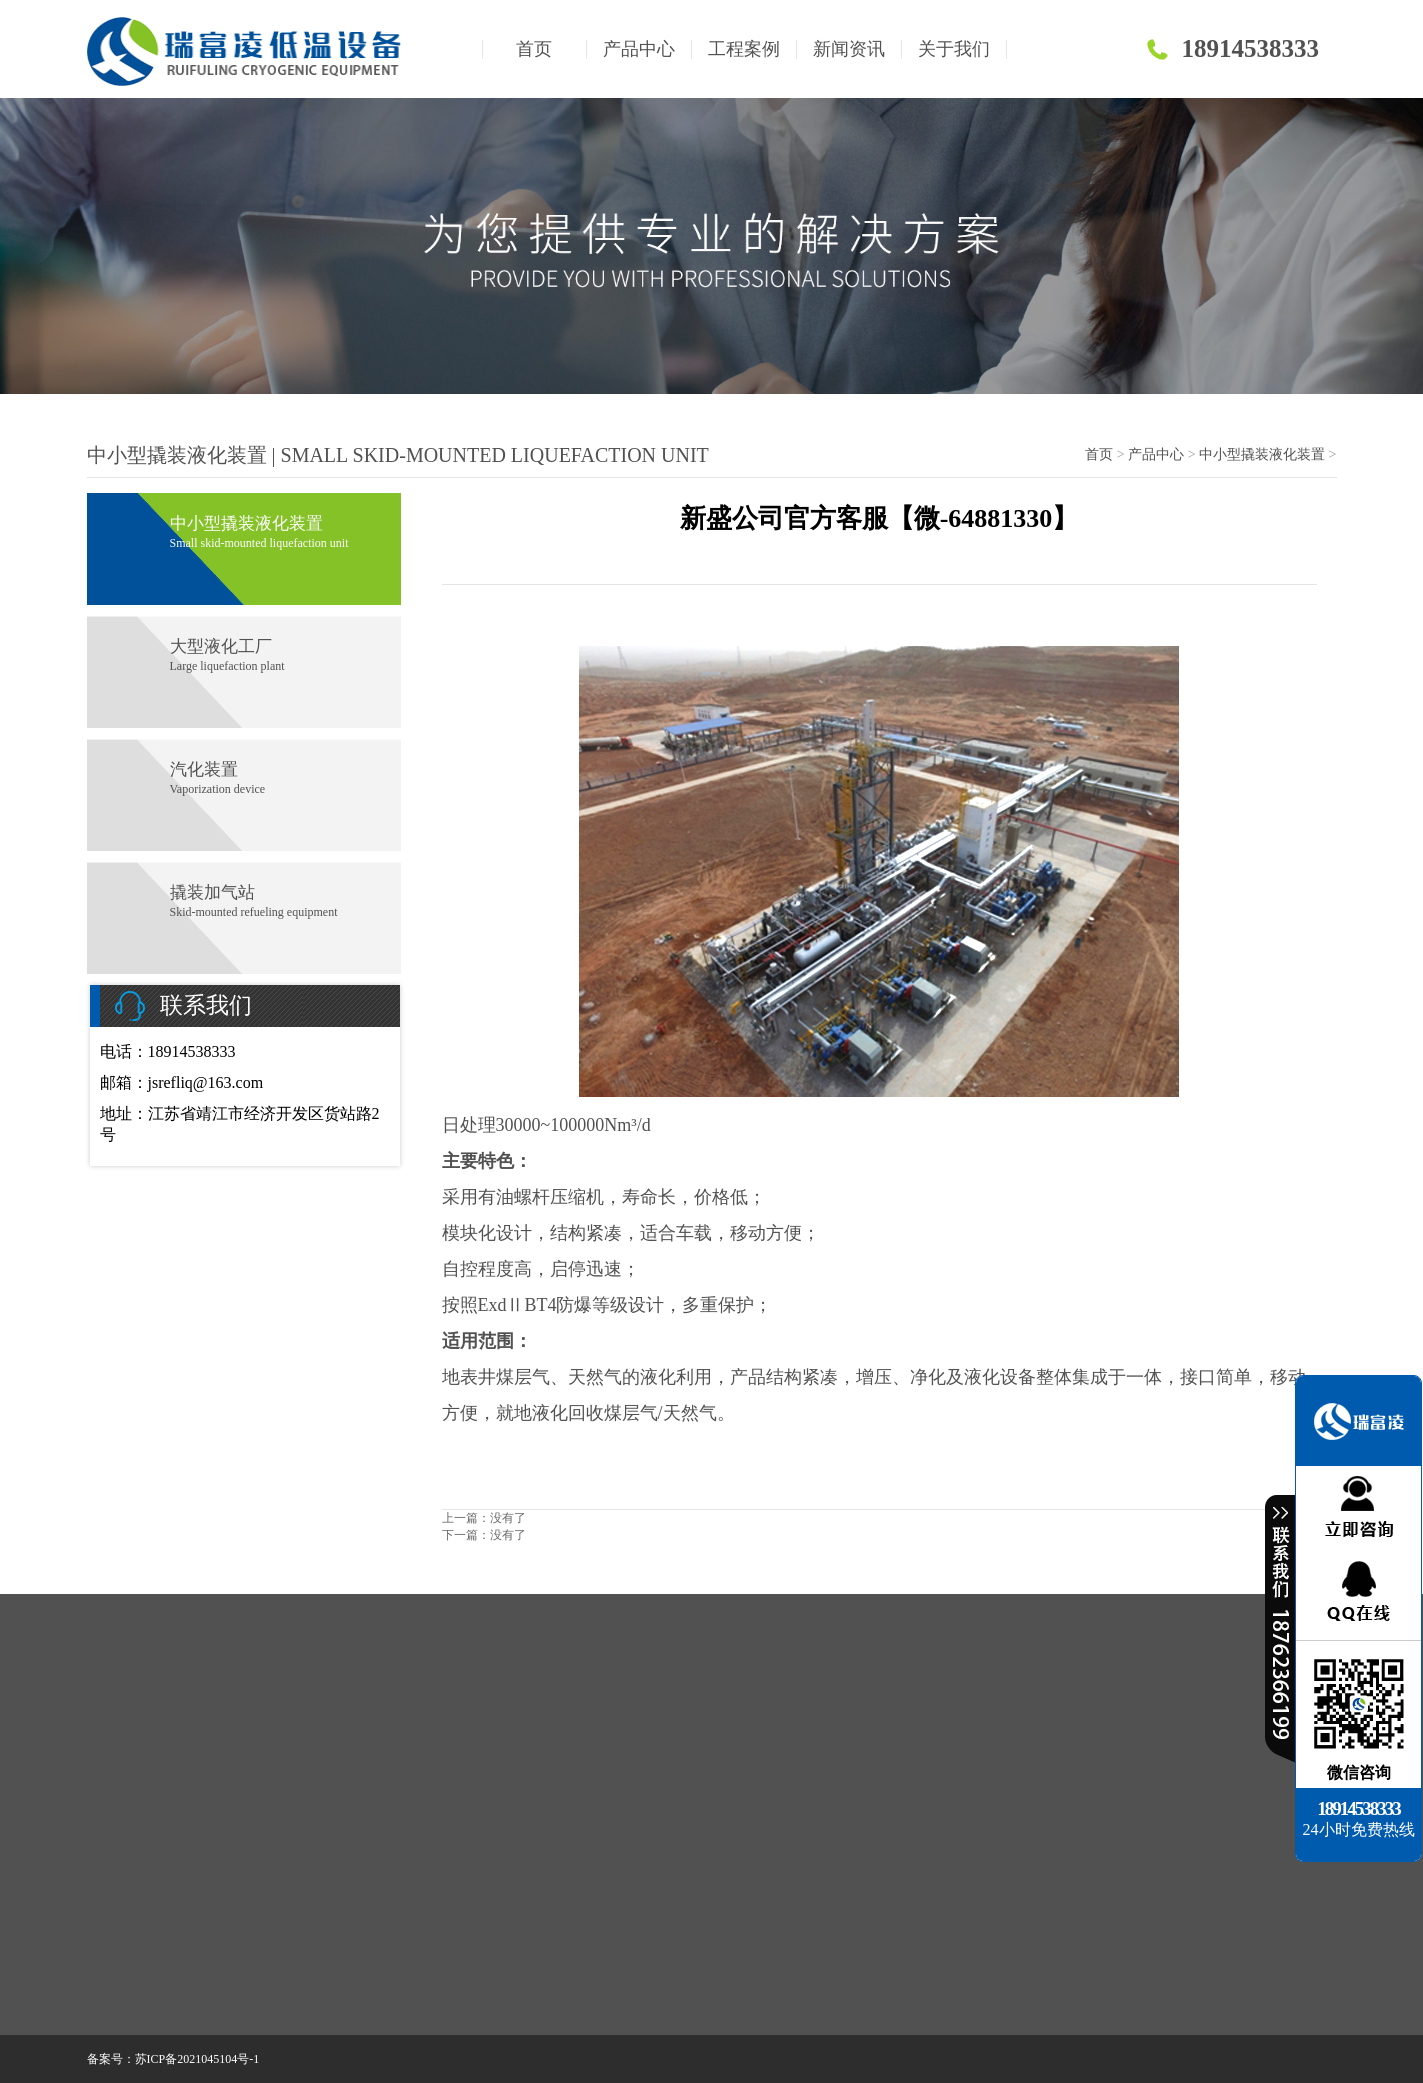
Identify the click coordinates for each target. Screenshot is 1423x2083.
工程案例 (744, 49)
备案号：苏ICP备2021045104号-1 (173, 2059)
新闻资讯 (849, 49)
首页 (534, 49)
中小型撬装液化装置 (1262, 454)
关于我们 (954, 49)
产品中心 (639, 49)
